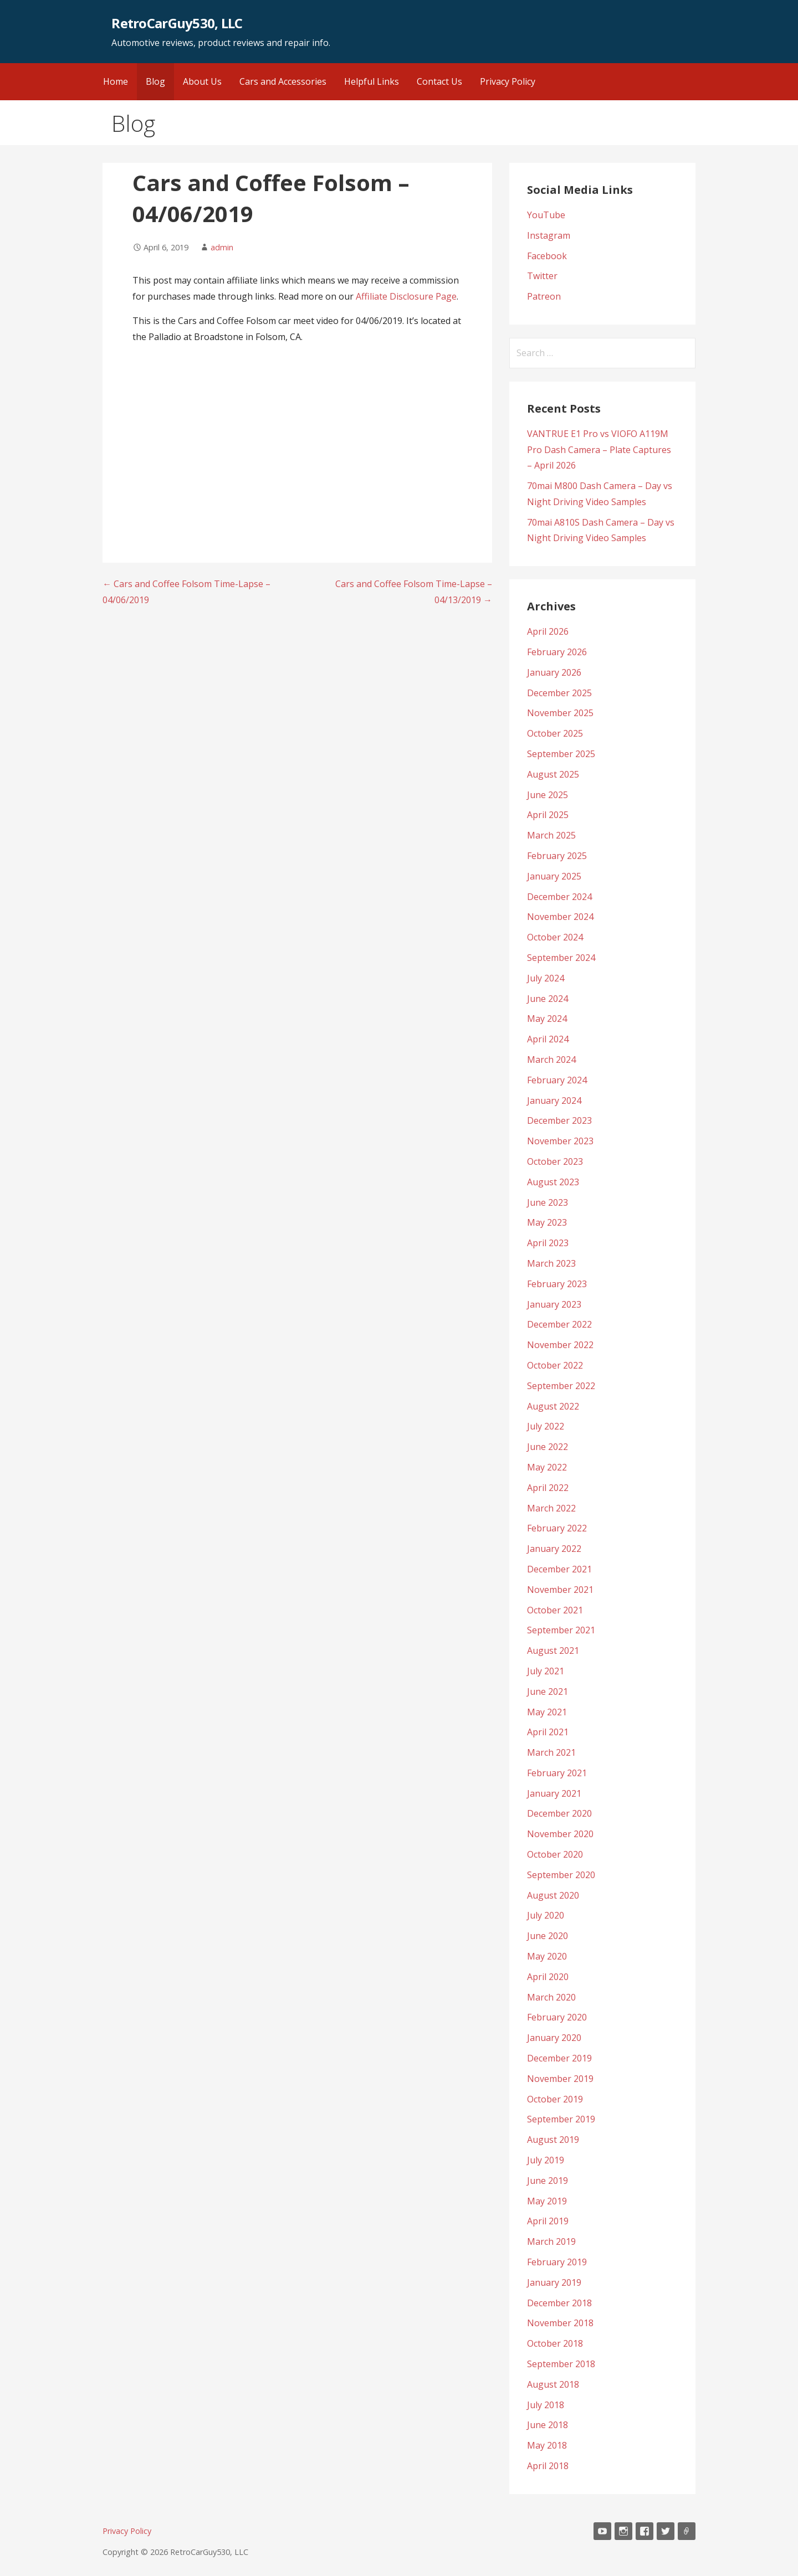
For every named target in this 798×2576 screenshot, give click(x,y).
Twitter (542, 276)
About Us (202, 81)
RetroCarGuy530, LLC (176, 23)
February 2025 (557, 856)
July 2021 (545, 1671)
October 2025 (555, 733)
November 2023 (560, 1141)
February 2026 (557, 652)
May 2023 (547, 1222)
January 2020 (554, 2038)
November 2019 (560, 2079)
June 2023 (547, 1202)
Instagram (548, 235)
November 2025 (560, 713)
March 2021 (551, 1752)
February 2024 (557, 1080)
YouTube (546, 215)
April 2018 (548, 2466)
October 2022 (555, 1365)
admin (222, 247)
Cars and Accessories (282, 81)
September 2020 (561, 1875)
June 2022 (547, 1447)
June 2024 (547, 999)
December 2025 (559, 693)
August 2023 (553, 1182)
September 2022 (561, 1386)
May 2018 (547, 2445)
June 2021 (547, 1691)
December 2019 (559, 2058)
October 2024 (555, 937)
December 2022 (559, 1324)
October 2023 (555, 1161)
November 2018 (560, 2323)
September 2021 (561, 1630)
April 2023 (548, 1243)
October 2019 (555, 2099)
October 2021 (555, 1610)
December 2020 (559, 1813)
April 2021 (548, 1732)
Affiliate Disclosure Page (406, 296)
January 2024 (554, 1100)
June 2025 (547, 795)
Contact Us (439, 81)
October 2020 (555, 1854)
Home (115, 81)
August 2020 (553, 1895)
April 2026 (548, 631)
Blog (155, 81)
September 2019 (561, 2119)
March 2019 (551, 2241)
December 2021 (559, 1569)
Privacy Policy (507, 81)
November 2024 (560, 917)
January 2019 (554, 2282)
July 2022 (545, 1426)
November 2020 (560, 1834)
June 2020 (547, 1936)
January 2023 (554, 1304)
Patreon (544, 296)
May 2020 (547, 1956)
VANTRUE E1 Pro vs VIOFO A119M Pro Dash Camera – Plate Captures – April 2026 (599, 450)
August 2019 (553, 2139)
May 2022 (547, 1467)
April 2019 (548, 2221)
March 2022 (551, 1508)
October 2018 (555, 2343)
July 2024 (545, 978)
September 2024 (561, 958)
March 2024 (551, 1059)
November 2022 (560, 1345)
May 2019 (547, 2201)
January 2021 (554, 1793)
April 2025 (548, 815)
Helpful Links (371, 81)
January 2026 (554, 672)
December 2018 (559, 2303)
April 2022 (548, 1488)
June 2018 (547, 2425)
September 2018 (561, 2364)
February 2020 (557, 2017)
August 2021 (553, 1650)
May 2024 (547, 1018)
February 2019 (557, 2262)
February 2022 (557, 1528)
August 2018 (553, 2384)
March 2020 (551, 1997)
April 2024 (548, 1039)
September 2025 (561, 754)
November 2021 (560, 1589)
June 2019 (547, 2180)
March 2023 (551, 1263)
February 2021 (557, 1773)
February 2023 (557, 1284)
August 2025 (553, 774)
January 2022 (554, 1548)
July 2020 (545, 1915)
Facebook (547, 256)
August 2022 (553, 1406)
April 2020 (548, 1977)
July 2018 (545, 2405)
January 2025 (554, 876)
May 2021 (547, 1712)
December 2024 (559, 897)
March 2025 (551, 835)
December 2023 (559, 1120)
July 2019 (545, 2160)
